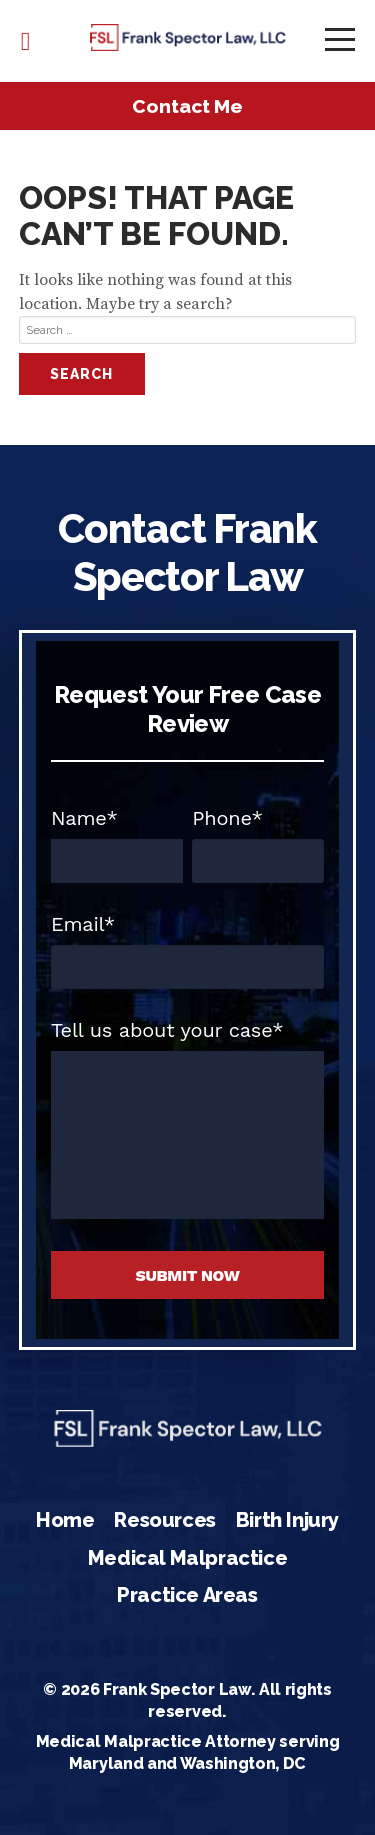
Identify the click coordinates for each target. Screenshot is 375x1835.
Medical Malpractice (187, 1558)
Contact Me (187, 106)
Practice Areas (187, 1595)
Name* (84, 818)
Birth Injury (287, 1520)
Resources (164, 1520)
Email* (83, 924)
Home (65, 1520)
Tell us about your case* (167, 1030)
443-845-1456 (26, 41)
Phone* (227, 818)
